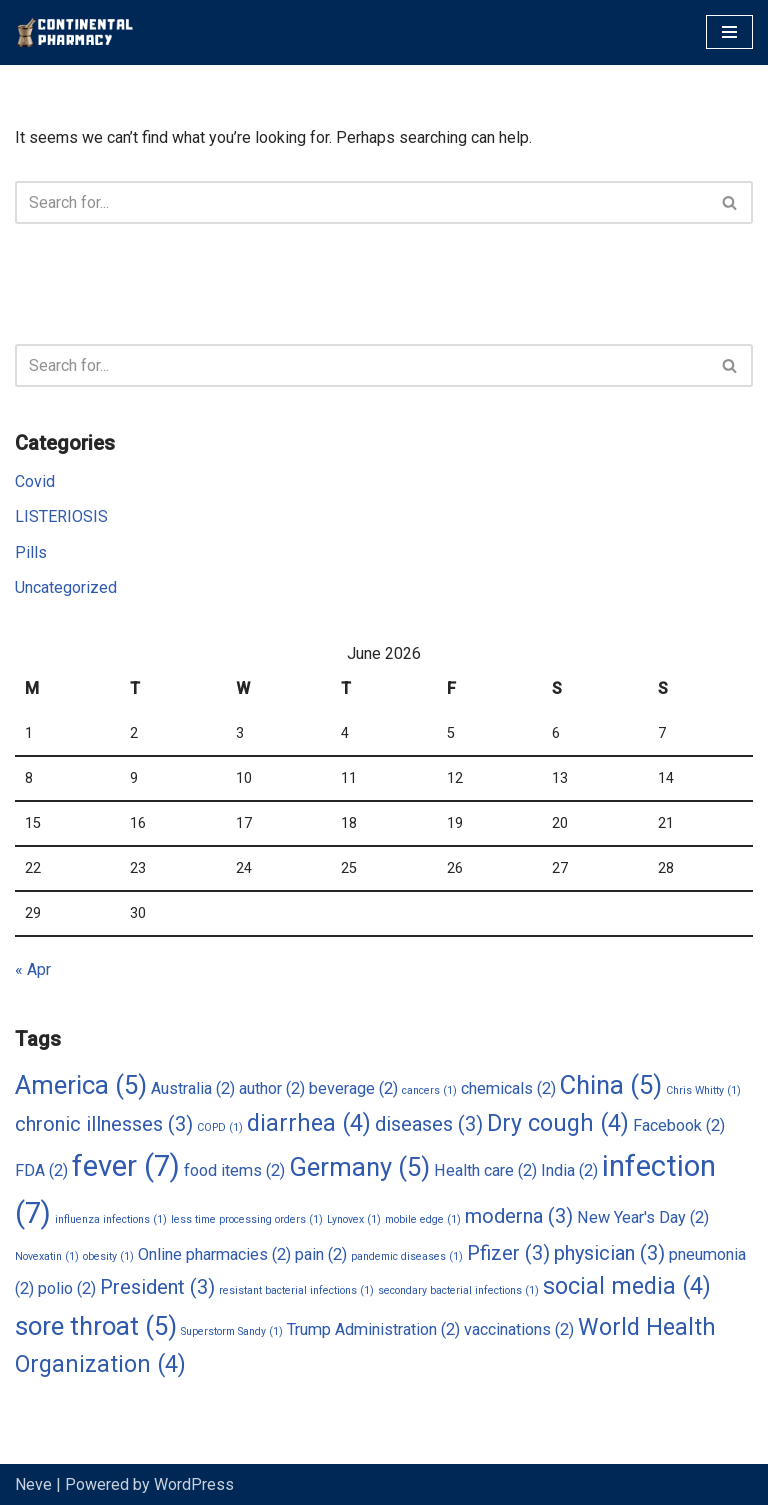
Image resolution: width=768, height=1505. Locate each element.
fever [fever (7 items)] (126, 1166)
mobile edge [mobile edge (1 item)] (423, 1219)
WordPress (194, 1484)
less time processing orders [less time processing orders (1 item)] (247, 1219)
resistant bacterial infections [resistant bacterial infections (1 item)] (296, 1290)
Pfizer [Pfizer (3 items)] (508, 1253)
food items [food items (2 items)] (234, 1170)
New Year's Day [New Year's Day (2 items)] (643, 1217)
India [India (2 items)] (569, 1170)
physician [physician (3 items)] (609, 1253)
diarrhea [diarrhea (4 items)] (309, 1123)
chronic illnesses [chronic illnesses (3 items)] (104, 1124)
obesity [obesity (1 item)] (108, 1256)
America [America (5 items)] (81, 1085)
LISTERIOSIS (61, 516)
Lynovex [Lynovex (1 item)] (354, 1219)
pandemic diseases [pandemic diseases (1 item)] (407, 1256)
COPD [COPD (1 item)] (220, 1127)
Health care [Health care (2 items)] (485, 1170)
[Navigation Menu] (729, 32)
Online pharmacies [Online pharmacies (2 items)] (214, 1254)
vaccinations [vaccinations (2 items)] (519, 1329)
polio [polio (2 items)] (67, 1288)
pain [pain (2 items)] (321, 1254)
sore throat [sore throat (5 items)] (96, 1326)
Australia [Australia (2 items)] (193, 1088)
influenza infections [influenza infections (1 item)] (111, 1219)
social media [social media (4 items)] (627, 1286)
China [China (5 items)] (611, 1085)
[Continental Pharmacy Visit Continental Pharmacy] (75, 32)
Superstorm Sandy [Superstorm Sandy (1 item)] (232, 1331)
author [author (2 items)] (272, 1088)
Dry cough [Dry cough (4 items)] (558, 1123)
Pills (31, 552)
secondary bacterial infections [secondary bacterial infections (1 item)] (458, 1290)
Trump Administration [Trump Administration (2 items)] (373, 1329)
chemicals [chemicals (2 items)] (508, 1088)
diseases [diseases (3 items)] (429, 1124)
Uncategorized (66, 587)
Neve (33, 1484)
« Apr (33, 969)
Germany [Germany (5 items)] (359, 1167)
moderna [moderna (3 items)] (519, 1216)
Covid (35, 481)
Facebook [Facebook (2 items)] (679, 1125)
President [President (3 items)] (157, 1287)
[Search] (361, 202)
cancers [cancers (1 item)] (429, 1090)
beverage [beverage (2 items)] (353, 1088)
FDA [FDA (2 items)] (41, 1170)
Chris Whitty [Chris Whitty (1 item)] (703, 1090)
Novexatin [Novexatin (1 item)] (47, 1256)
